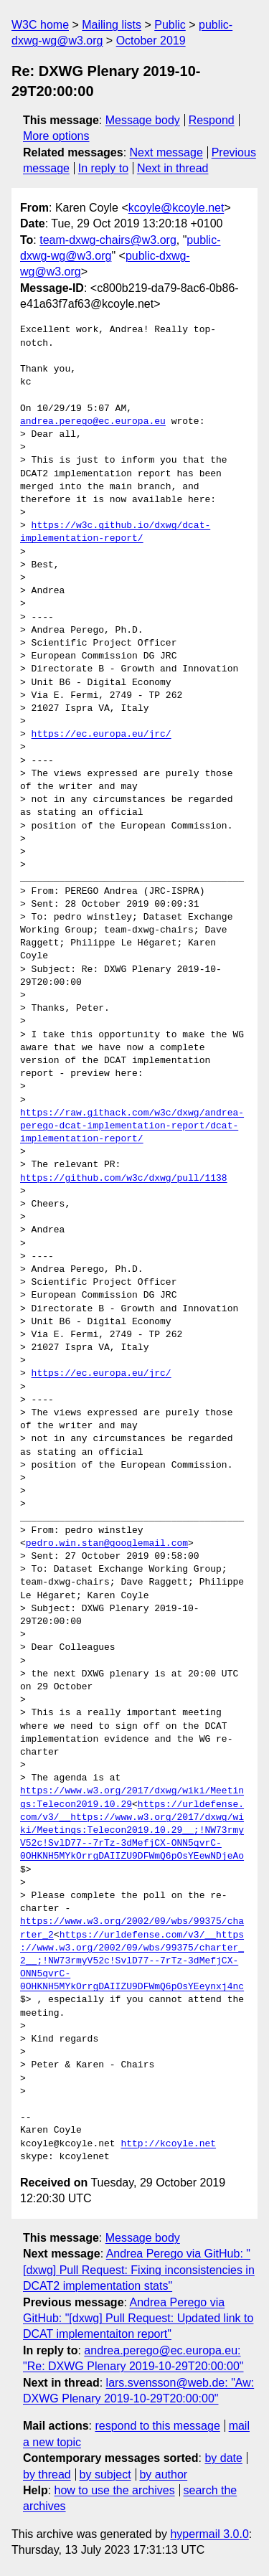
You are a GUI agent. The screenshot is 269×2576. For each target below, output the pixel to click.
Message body (142, 120)
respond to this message (157, 2426)
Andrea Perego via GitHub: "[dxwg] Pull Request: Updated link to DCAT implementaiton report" (138, 2318)
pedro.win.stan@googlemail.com (107, 1543)
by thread (47, 2474)
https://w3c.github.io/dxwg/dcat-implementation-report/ (115, 532)
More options (56, 136)
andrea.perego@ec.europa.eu (93, 421)
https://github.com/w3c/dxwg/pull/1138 (123, 1178)
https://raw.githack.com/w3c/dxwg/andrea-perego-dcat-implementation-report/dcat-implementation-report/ (132, 1126)
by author (163, 2474)
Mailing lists (111, 25)
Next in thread (173, 168)
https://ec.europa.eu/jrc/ (101, 734)
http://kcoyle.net (168, 2144)
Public (170, 25)
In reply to (103, 168)
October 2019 (151, 40)
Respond (212, 120)
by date (223, 2458)
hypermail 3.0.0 (209, 2534)
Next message (166, 152)
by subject (105, 2474)
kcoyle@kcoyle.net (176, 208)
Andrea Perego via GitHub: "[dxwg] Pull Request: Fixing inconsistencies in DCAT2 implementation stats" (139, 2269)
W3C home (40, 25)
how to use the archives (115, 2490)
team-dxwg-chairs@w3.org (107, 240)
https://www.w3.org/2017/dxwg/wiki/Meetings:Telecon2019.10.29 (132, 1798)
